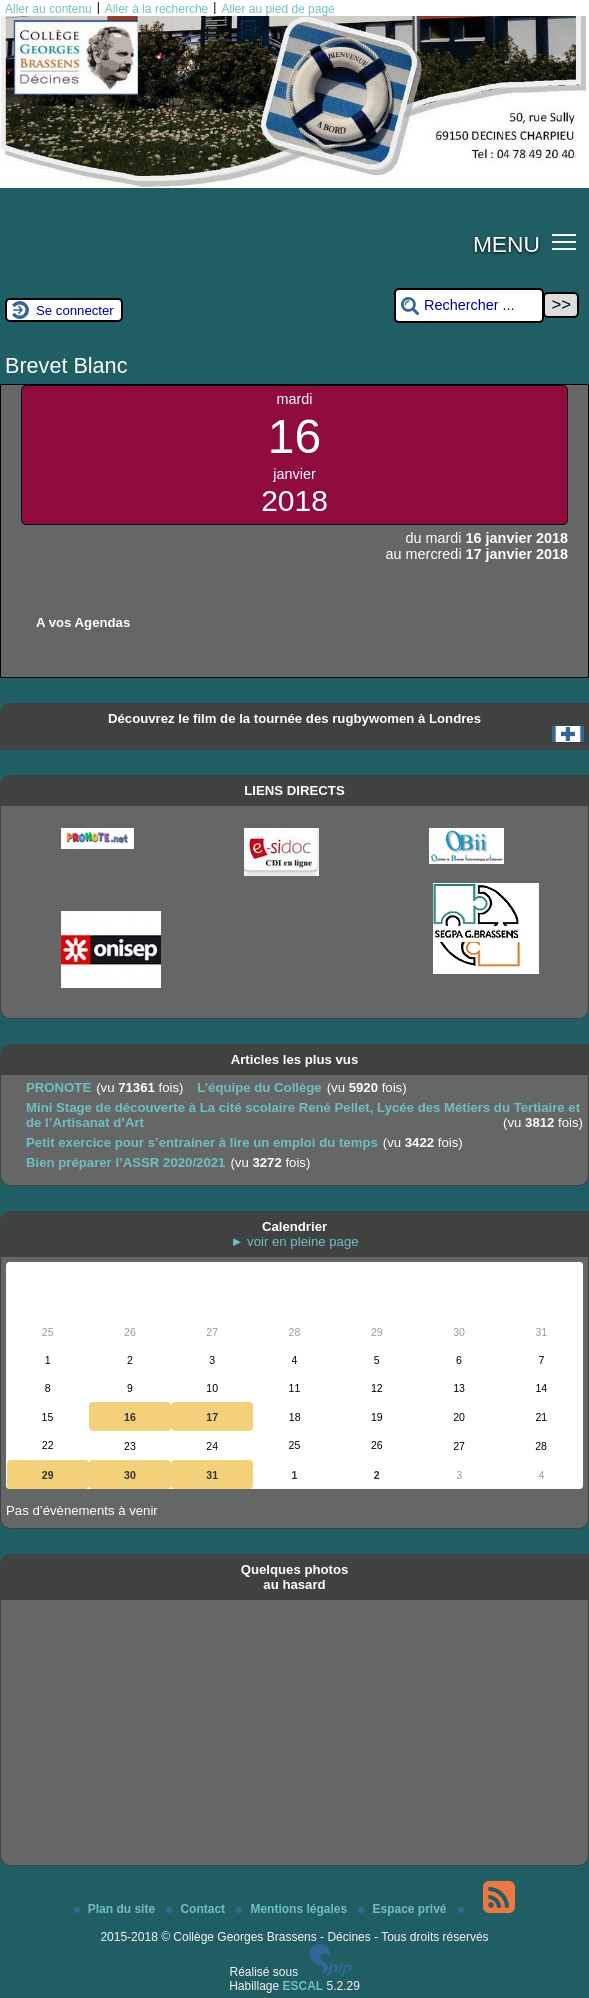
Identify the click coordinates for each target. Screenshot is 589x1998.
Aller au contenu (48, 9)
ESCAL (303, 1986)
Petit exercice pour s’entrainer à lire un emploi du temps (202, 1142)
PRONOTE (58, 1087)
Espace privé (403, 1909)
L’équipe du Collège (259, 1087)
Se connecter (75, 310)
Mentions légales (293, 1909)
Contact (197, 1909)
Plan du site (116, 1909)
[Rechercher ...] (469, 305)
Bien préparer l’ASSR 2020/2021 (125, 1162)
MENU (506, 244)
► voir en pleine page (294, 1241)
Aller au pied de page (277, 9)
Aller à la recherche (156, 9)
